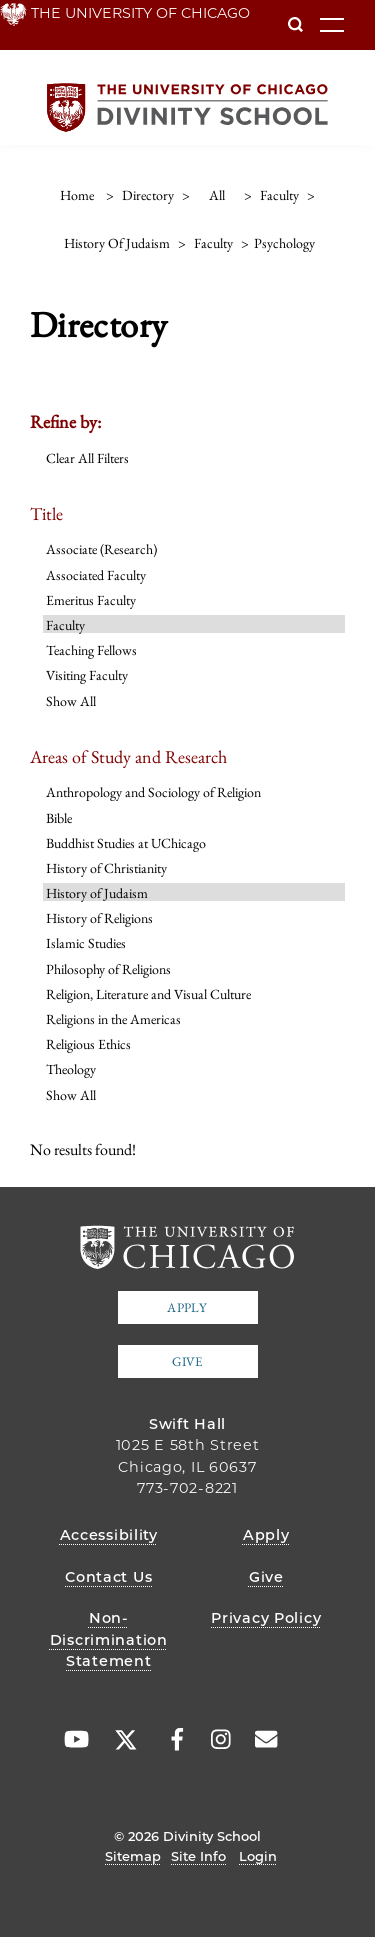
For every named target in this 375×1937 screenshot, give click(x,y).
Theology (71, 1069)
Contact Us (108, 1577)
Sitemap (133, 1856)
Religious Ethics (88, 1044)
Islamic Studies (86, 943)
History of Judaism (97, 893)
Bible (59, 818)
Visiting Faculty (87, 675)
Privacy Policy (266, 1618)
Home (77, 195)
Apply (187, 1307)
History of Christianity (106, 868)
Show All (71, 701)
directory (148, 195)
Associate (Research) (101, 549)
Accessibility (109, 1535)
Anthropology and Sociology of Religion (153, 792)
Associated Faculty (96, 575)
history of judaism (117, 243)
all (217, 195)
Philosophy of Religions (108, 969)
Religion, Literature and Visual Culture (148, 994)
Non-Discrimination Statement (109, 1639)
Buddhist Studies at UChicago (126, 843)
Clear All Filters (87, 458)
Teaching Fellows (91, 650)
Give (187, 1361)
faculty (279, 195)
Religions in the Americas (113, 1019)
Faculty (65, 625)
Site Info (198, 1856)
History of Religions (99, 918)
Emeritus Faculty (91, 600)
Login (258, 1856)
